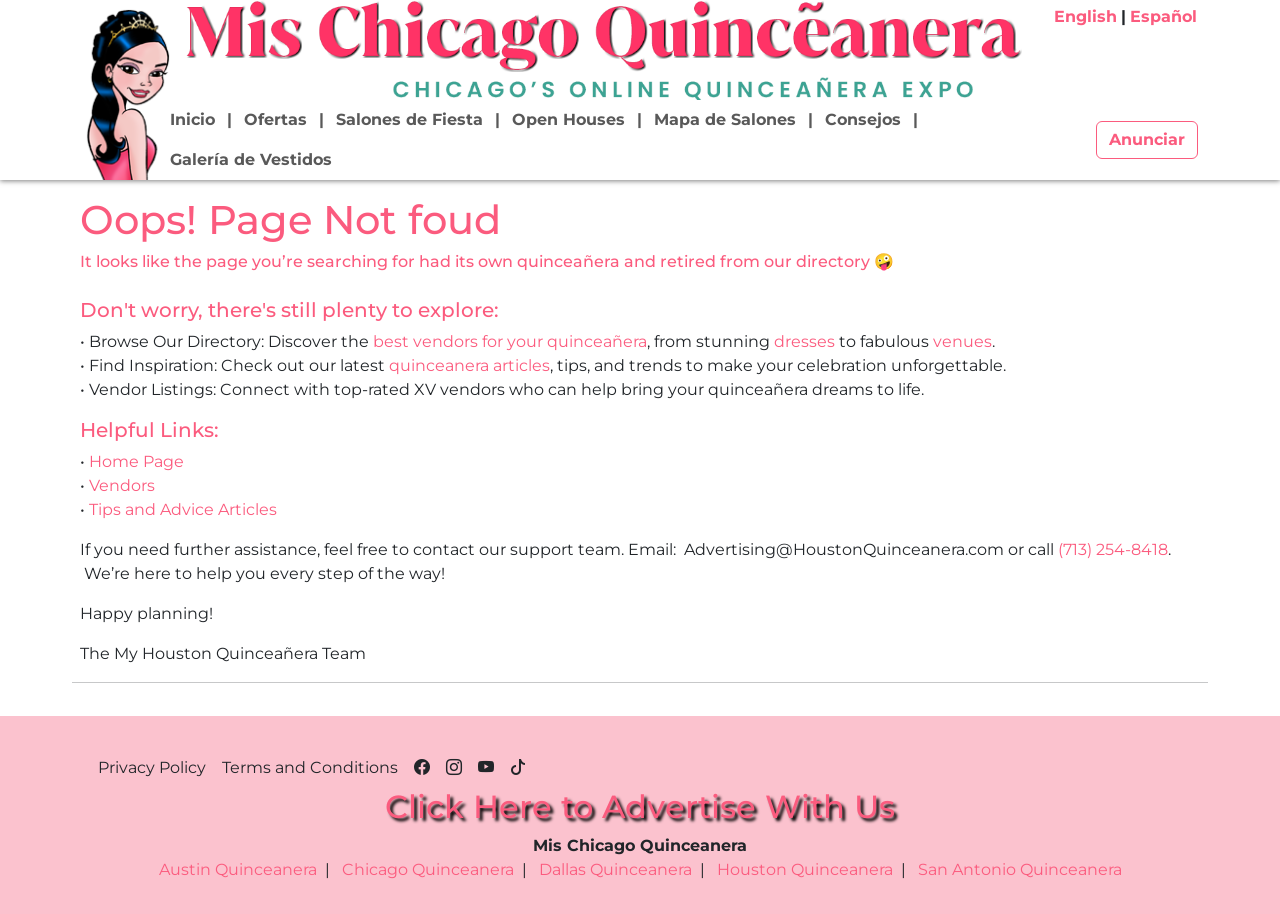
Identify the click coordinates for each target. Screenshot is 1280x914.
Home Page (136, 461)
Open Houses (568, 119)
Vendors (122, 485)
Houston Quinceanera (805, 869)
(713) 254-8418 (1113, 549)
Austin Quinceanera (238, 869)
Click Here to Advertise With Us (640, 806)
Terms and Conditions (310, 767)
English (1085, 16)
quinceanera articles (469, 365)
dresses (804, 341)
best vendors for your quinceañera (510, 341)
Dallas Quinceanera (615, 869)
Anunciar (1147, 139)
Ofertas (275, 119)
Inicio (192, 119)
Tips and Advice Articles (183, 509)
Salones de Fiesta (409, 119)
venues (962, 341)
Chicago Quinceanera (428, 869)
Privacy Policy (152, 767)
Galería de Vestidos (251, 159)
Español (1163, 16)
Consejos (863, 119)
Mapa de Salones (725, 119)
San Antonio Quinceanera (1020, 869)
